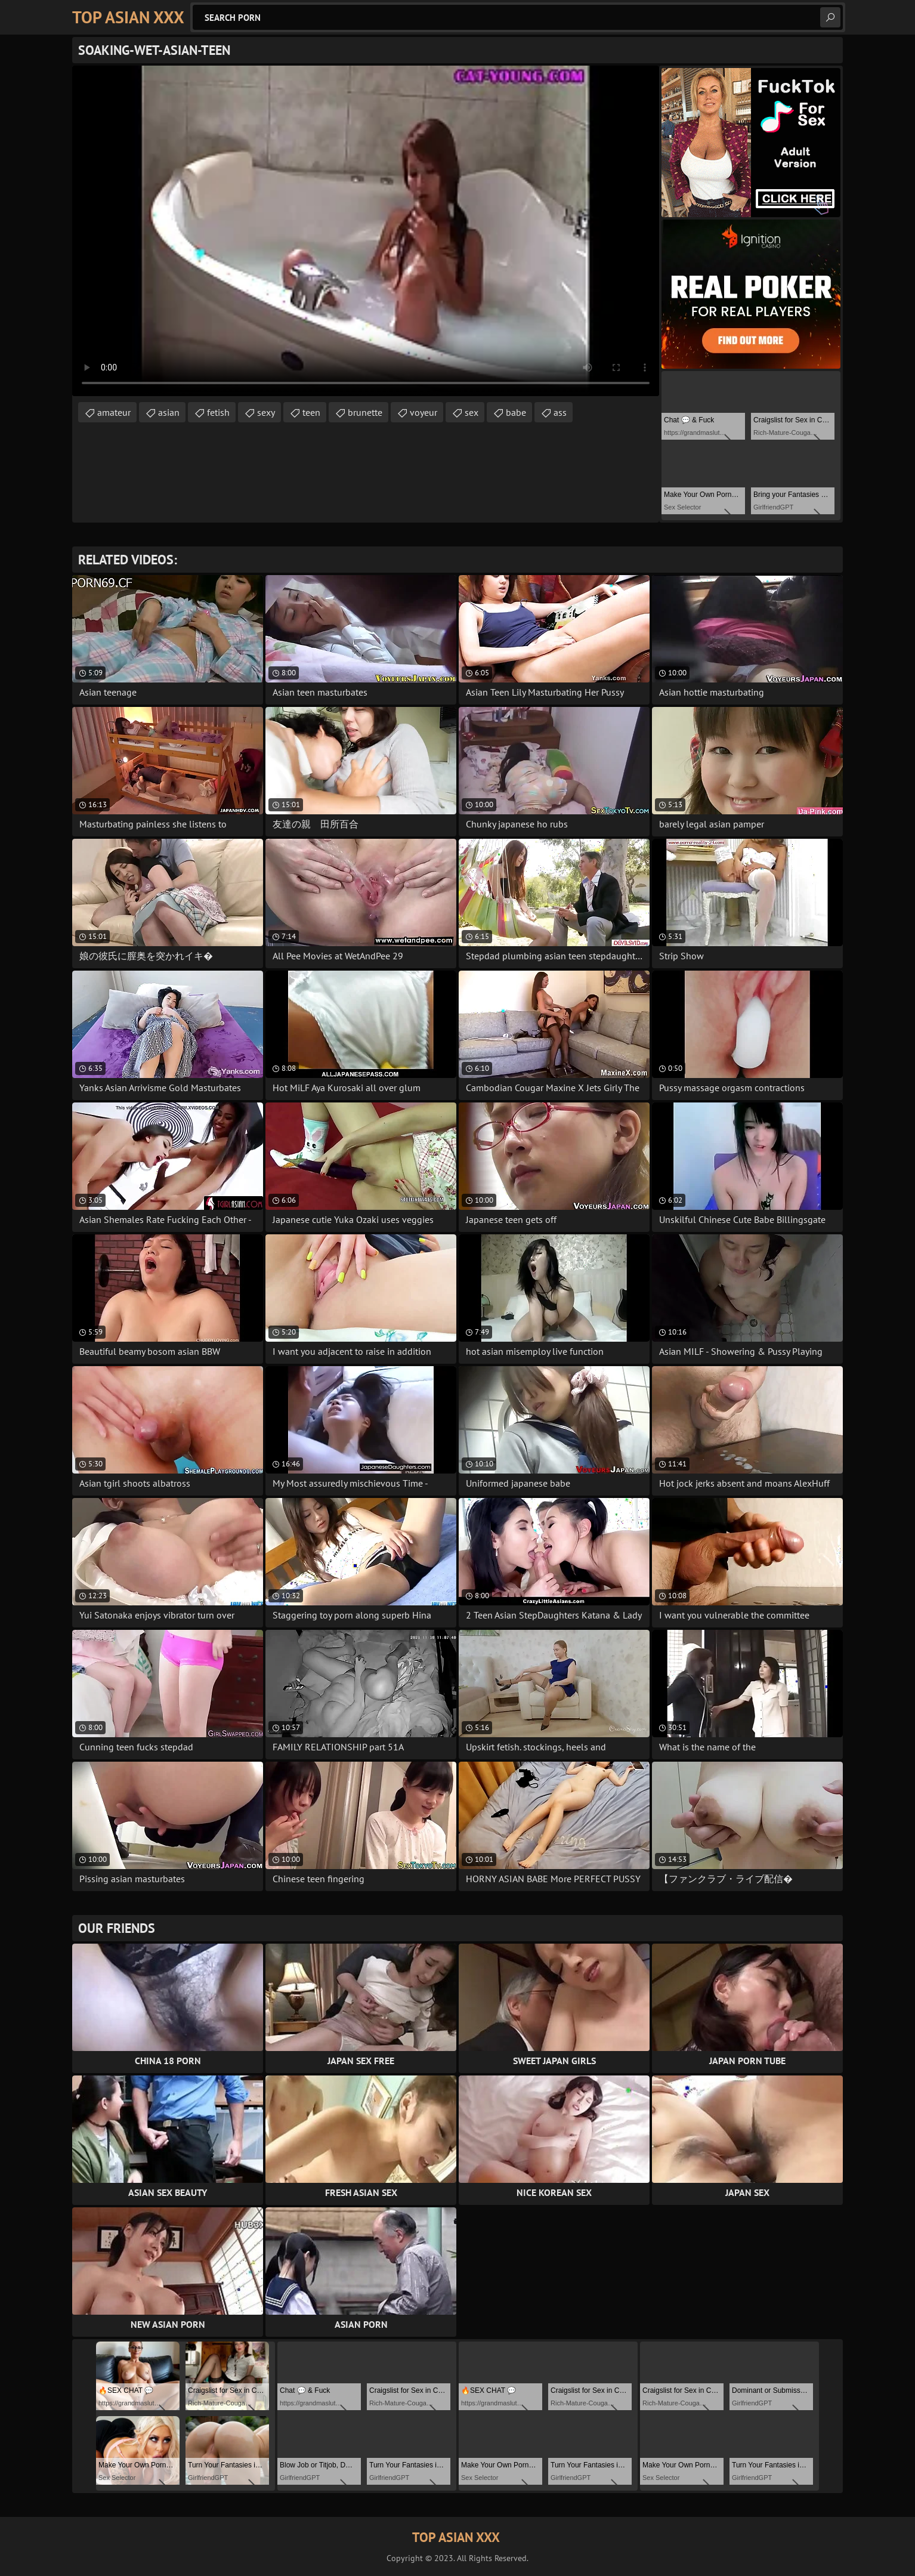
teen (311, 412)
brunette (365, 412)
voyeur (423, 412)
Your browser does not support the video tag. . (365, 231)
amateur (114, 412)
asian (169, 412)
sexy (266, 412)
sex (471, 412)
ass (560, 412)
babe (516, 412)
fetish (218, 412)
